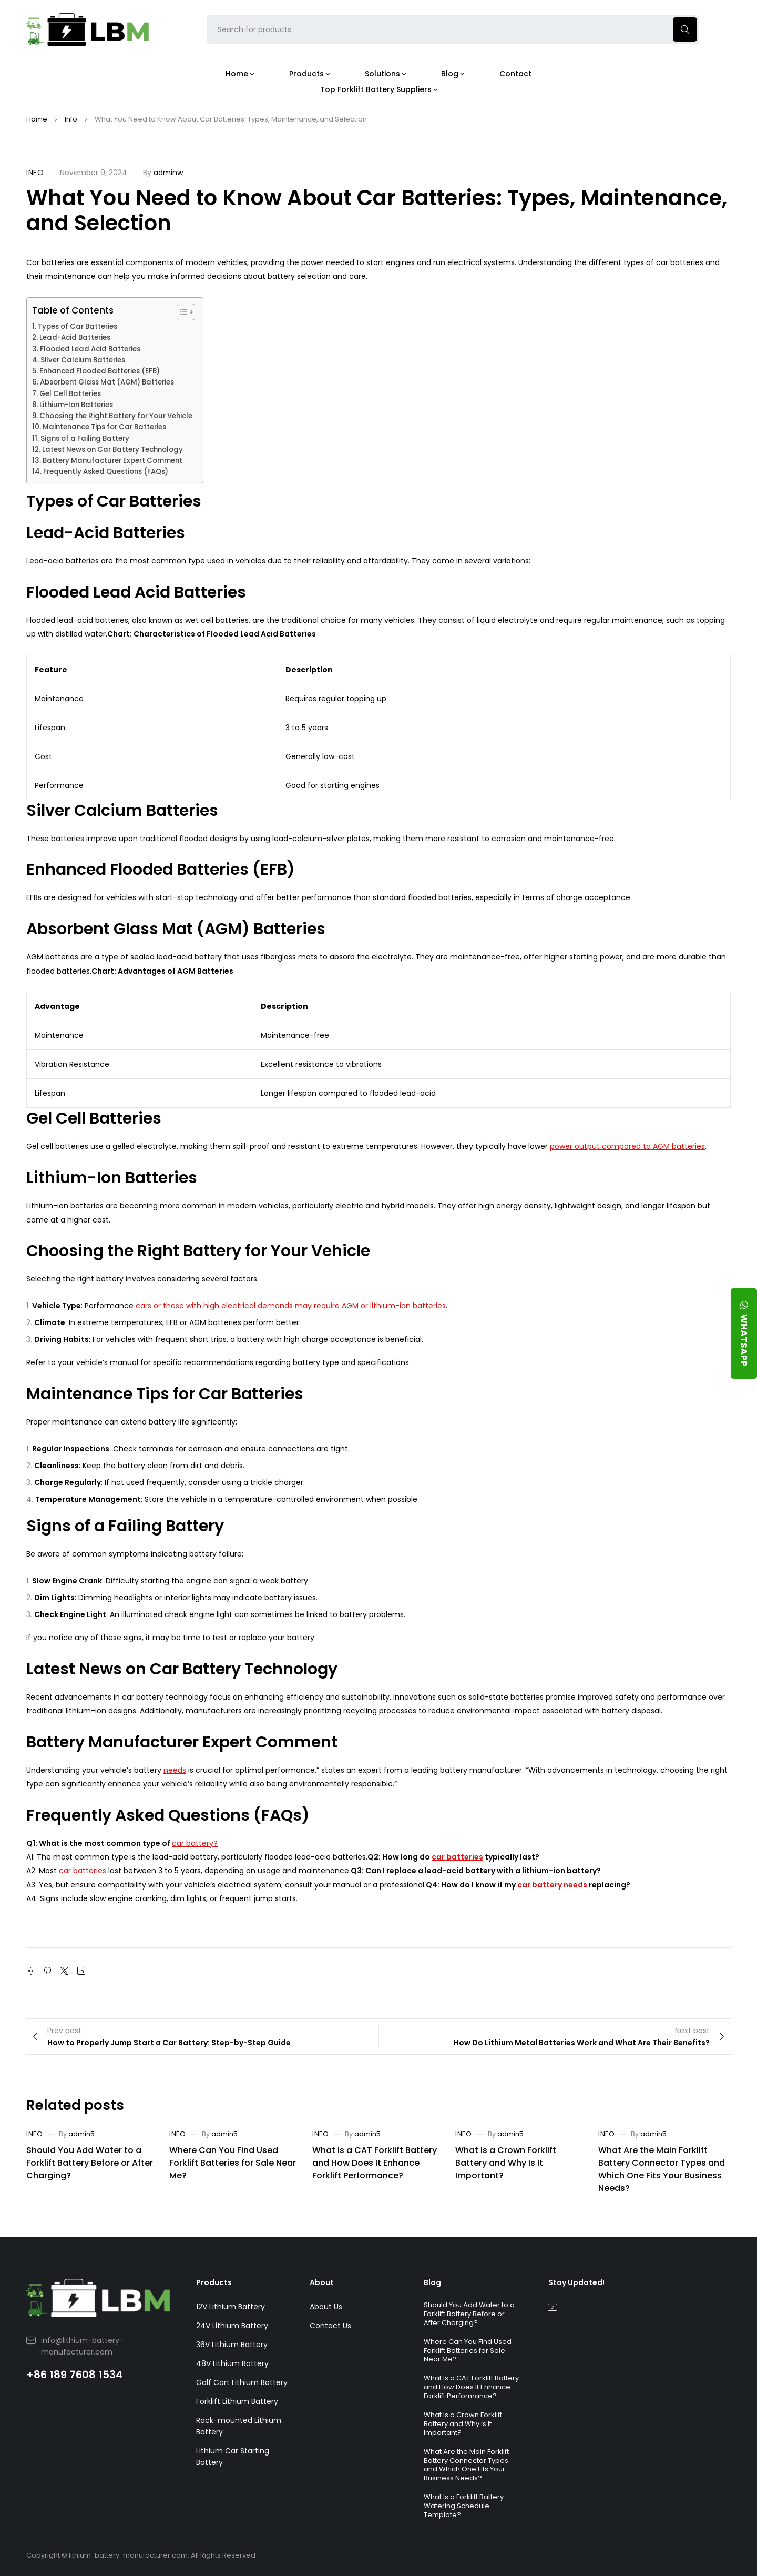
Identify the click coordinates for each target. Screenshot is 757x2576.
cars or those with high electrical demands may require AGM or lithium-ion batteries (291, 1305)
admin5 (81, 2134)
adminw (168, 172)
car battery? (195, 1843)
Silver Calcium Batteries (82, 360)
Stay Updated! (576, 2282)
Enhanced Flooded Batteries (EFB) (99, 371)
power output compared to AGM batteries (627, 1146)
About (322, 2282)
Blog (432, 2282)
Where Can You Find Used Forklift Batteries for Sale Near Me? (232, 2162)
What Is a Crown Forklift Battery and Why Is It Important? (505, 2162)
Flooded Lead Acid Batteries (90, 349)
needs (174, 1770)
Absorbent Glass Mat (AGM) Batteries (107, 382)
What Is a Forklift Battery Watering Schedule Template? (464, 2506)
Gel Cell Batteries (70, 394)
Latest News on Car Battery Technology (112, 449)
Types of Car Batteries (77, 326)
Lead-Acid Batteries (74, 337)
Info (71, 119)
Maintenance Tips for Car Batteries (104, 427)
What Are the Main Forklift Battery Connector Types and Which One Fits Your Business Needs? (661, 2169)
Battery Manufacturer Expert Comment (112, 461)
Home (36, 119)
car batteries (457, 1857)
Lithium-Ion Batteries (76, 405)
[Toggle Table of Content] (180, 312)
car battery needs (552, 1885)
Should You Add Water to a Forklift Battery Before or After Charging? (89, 2162)
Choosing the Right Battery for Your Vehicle (115, 416)
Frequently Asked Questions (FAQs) (105, 472)
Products (214, 2282)
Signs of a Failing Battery (84, 438)
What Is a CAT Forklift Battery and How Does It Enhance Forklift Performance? (374, 2162)
